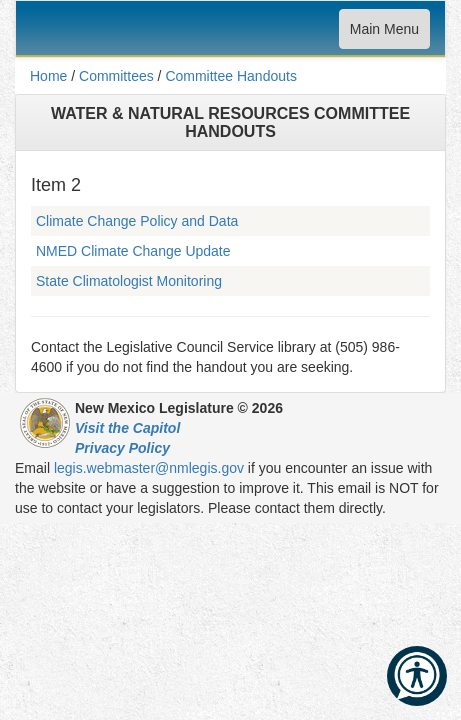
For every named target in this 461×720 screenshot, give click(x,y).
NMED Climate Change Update (133, 251)
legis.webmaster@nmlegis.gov (149, 468)
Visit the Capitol (127, 428)
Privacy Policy (122, 448)
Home (48, 76)
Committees (116, 76)
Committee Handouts (231, 76)
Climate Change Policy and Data (137, 221)
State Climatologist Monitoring (129, 281)
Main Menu (384, 33)
